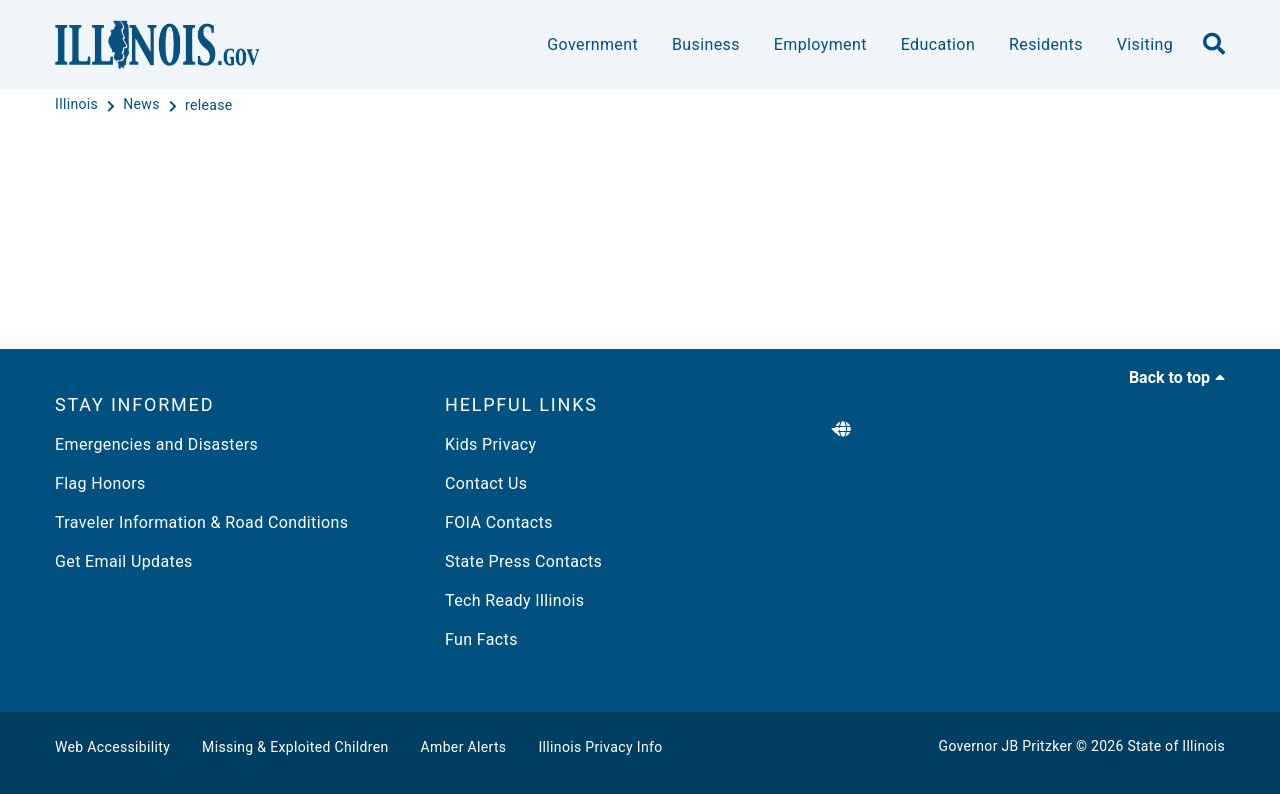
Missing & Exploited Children (295, 747)
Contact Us (486, 483)
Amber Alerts (464, 747)
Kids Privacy (490, 444)
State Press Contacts (523, 561)
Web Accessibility (112, 747)
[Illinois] (78, 105)
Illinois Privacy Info (600, 747)
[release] (209, 105)
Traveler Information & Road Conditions (201, 522)
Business (706, 44)
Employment (820, 44)
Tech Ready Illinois (514, 600)
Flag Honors (100, 483)
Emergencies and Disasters (156, 444)
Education (938, 44)
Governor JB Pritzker (1006, 746)
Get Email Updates (124, 561)
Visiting (1145, 44)
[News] (143, 105)
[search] (1214, 45)
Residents (1046, 44)
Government (592, 44)
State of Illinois (1176, 746)
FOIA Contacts (499, 522)
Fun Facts (481, 639)
